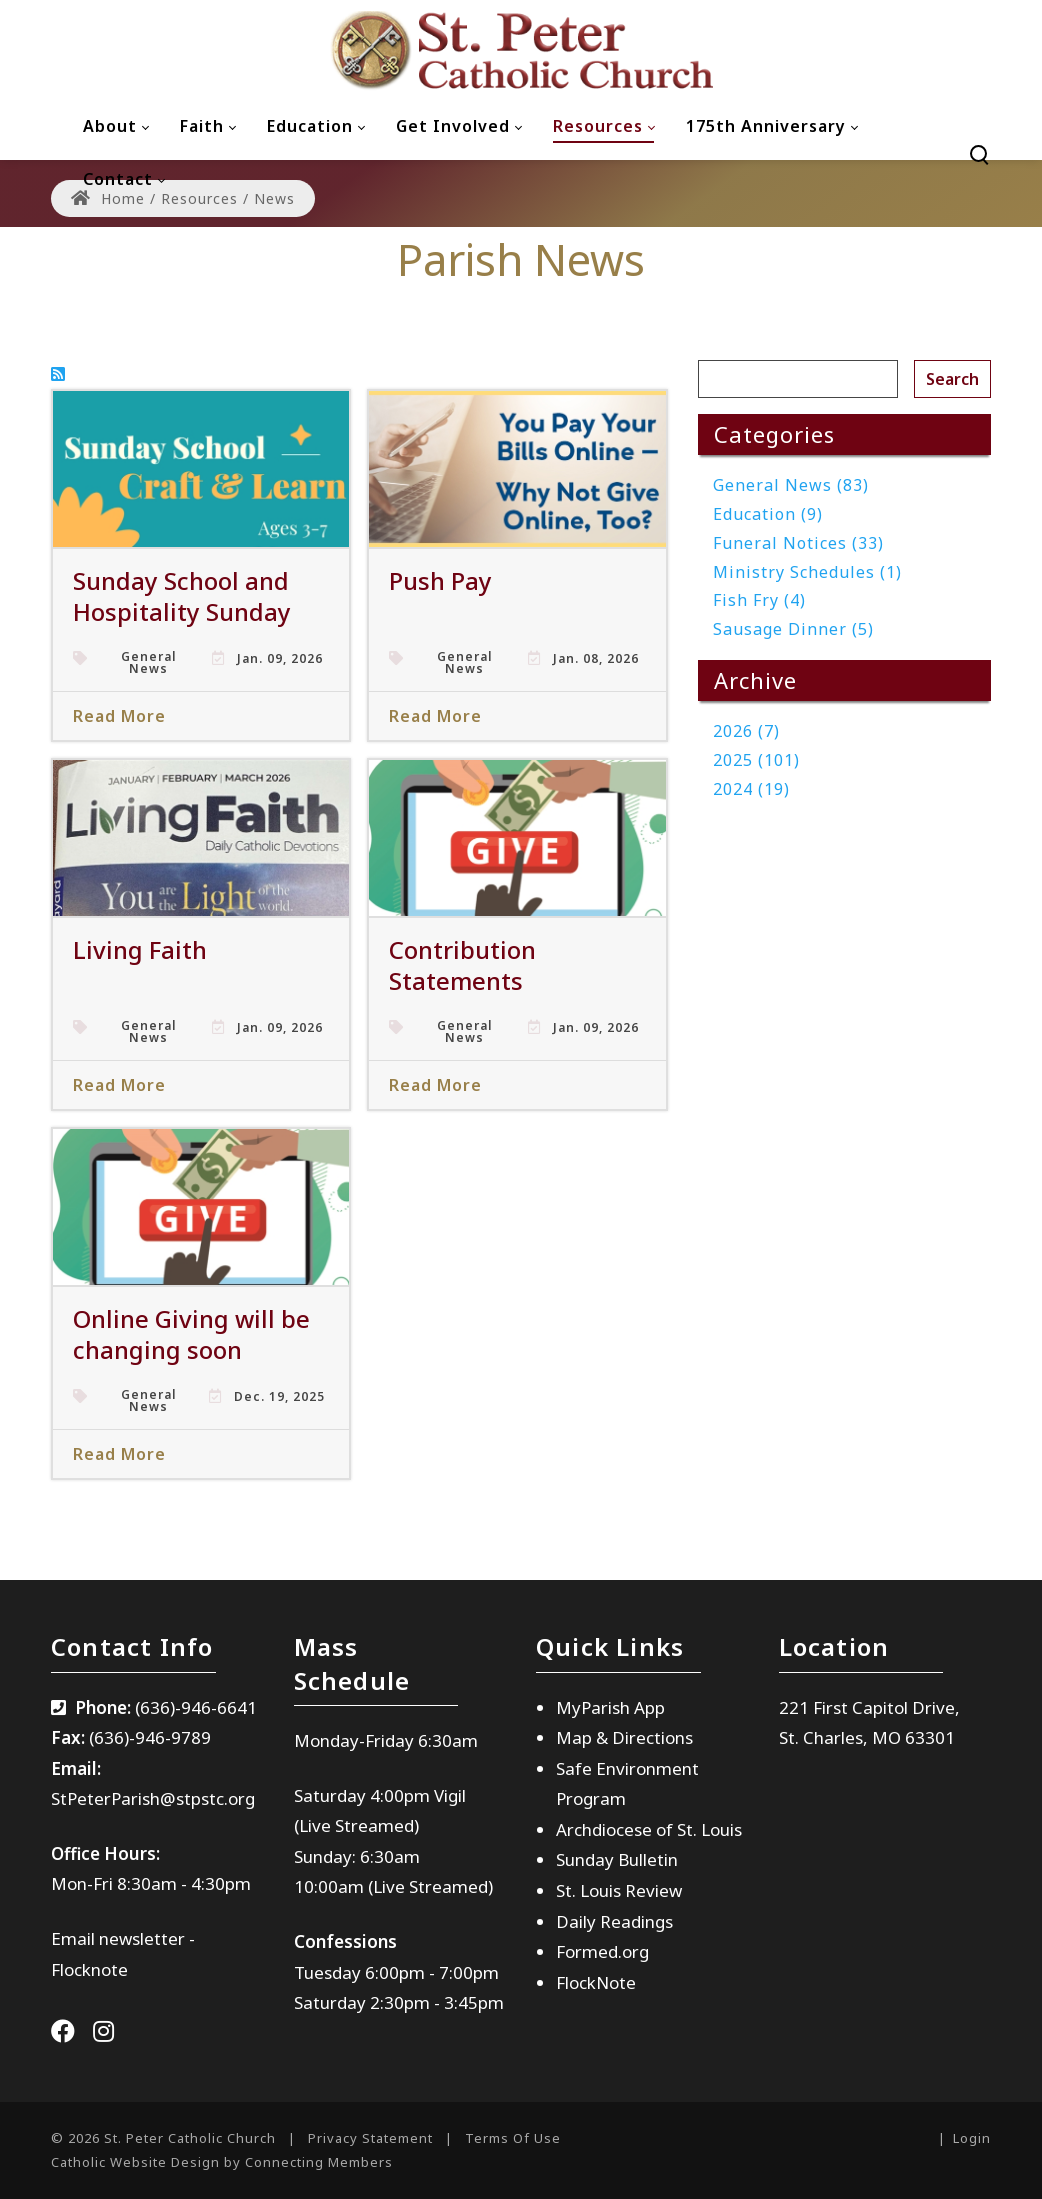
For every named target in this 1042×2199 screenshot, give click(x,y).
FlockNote (596, 1982)
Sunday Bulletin (617, 1859)
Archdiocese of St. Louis (649, 1829)
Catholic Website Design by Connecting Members (222, 2162)
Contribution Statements (462, 965)
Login (972, 2138)
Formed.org (602, 1951)
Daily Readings (614, 1921)
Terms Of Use (513, 2138)
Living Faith (140, 949)
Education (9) (768, 514)
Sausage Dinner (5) (793, 629)
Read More (119, 716)
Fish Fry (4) (759, 600)
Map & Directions (624, 1737)
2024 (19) (751, 789)
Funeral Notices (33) (798, 543)
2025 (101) (756, 760)
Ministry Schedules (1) (807, 572)
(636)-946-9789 (150, 1737)
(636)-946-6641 (196, 1707)
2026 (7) (746, 731)
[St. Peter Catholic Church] (521, 50)
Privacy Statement (370, 2138)
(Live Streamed (354, 1825)
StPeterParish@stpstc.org (153, 1798)
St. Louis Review (619, 1890)
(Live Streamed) (430, 1886)
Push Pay (440, 580)
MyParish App (610, 1707)
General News (149, 663)
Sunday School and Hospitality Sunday (182, 596)
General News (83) (791, 485)
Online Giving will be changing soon (191, 1334)
